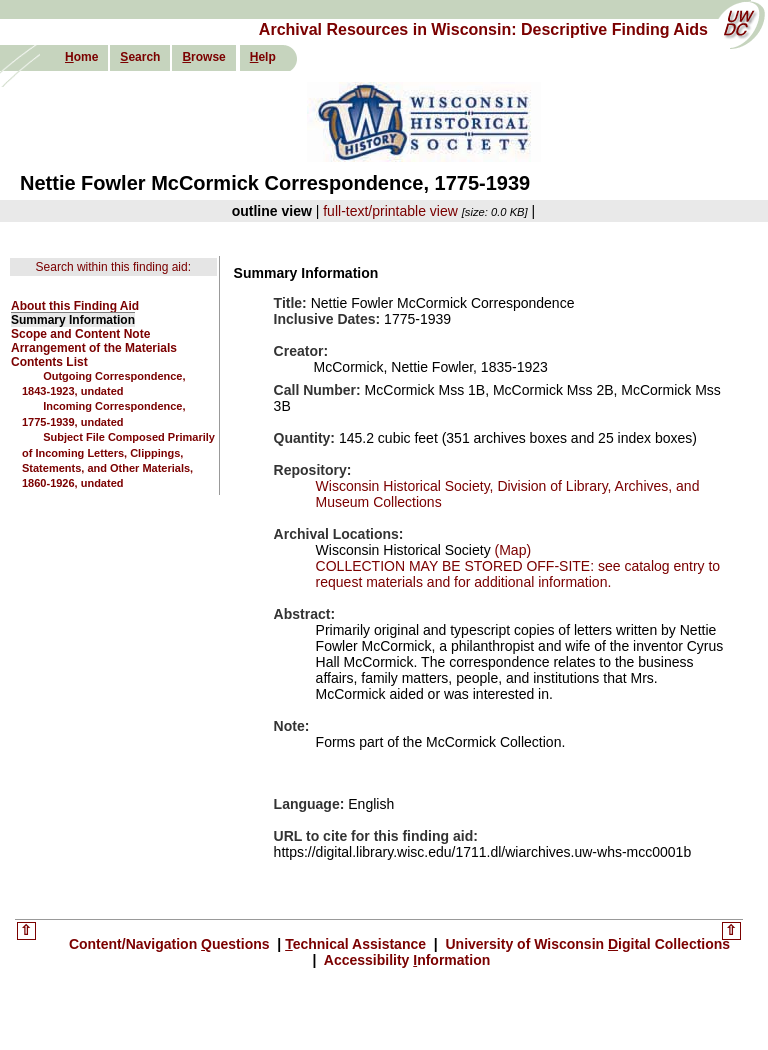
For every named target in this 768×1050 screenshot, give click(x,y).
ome (81, 57)
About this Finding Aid (75, 306)
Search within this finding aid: (113, 267)
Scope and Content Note (80, 334)
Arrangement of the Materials (94, 348)
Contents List (49, 362)
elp (263, 57)
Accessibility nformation (405, 960)
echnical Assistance (357, 944)
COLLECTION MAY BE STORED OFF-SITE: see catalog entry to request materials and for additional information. (518, 574)
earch (140, 57)
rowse (203, 57)
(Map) (511, 550)
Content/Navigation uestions (171, 944)
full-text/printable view (390, 211)
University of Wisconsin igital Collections (586, 944)
